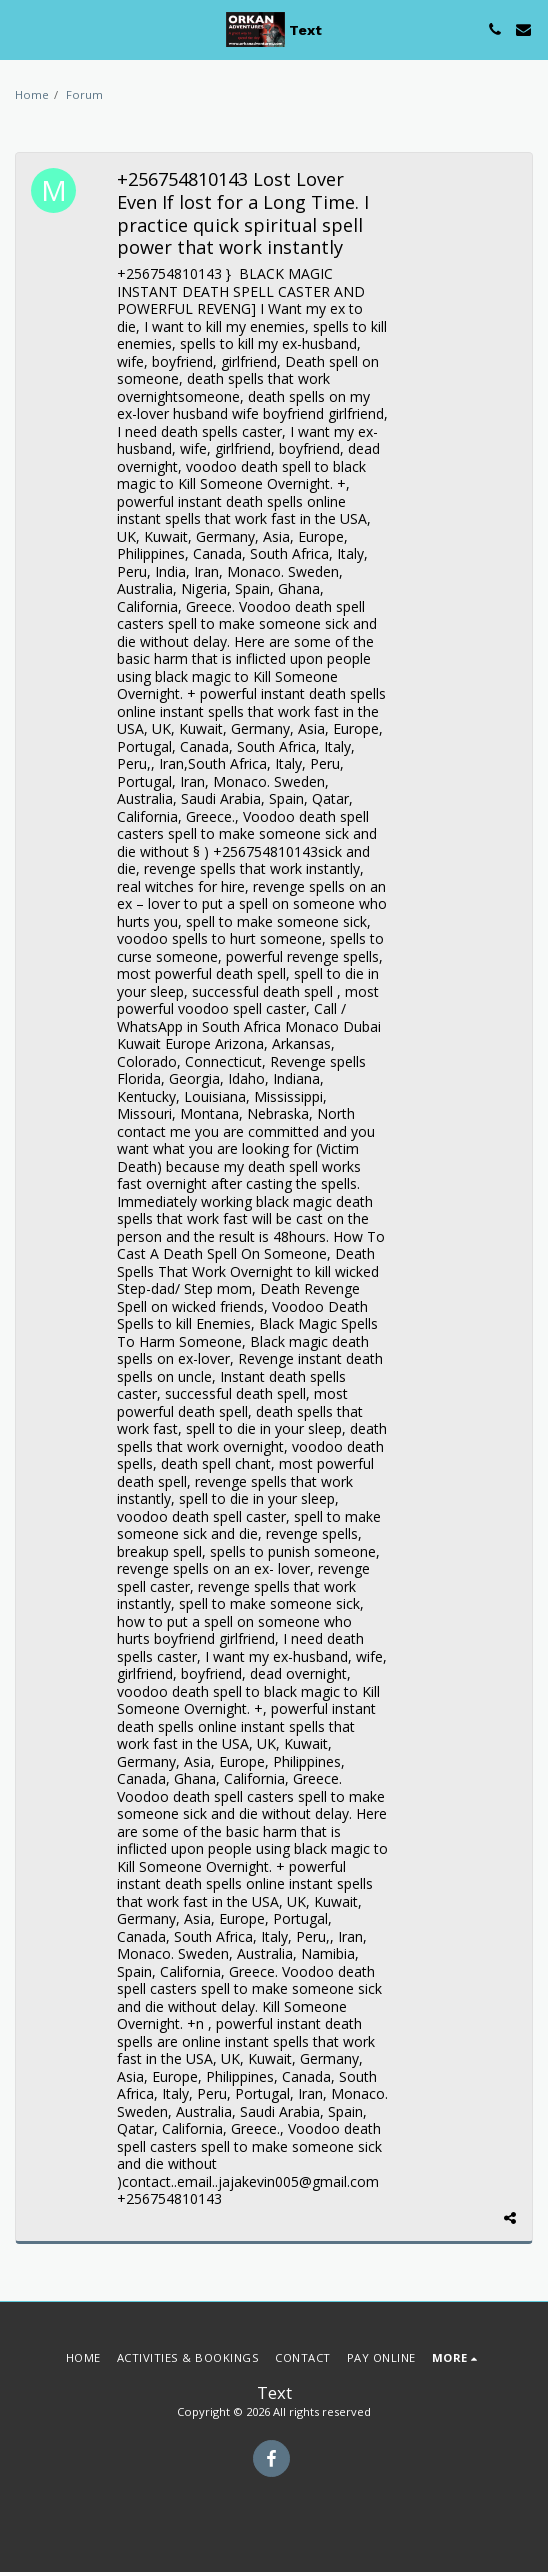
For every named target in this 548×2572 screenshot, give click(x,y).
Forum (84, 94)
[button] (22, 28)
